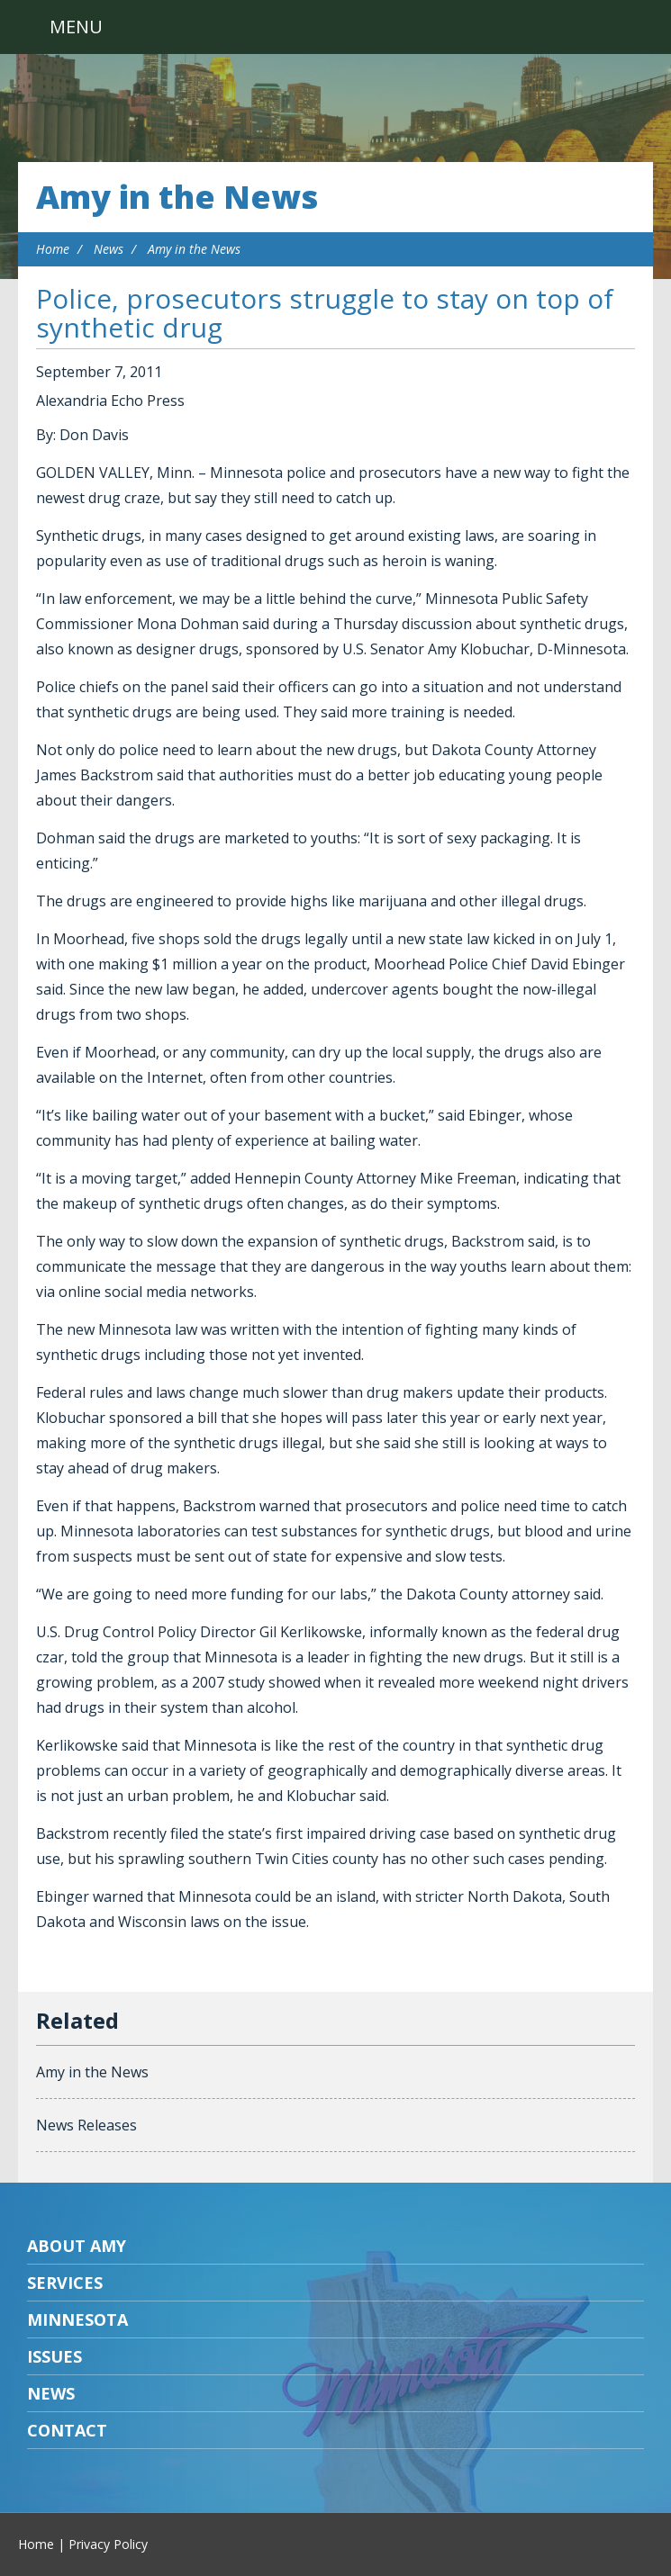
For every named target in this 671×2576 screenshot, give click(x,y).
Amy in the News (177, 197)
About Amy (76, 2245)
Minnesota (77, 2319)
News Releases (86, 2125)
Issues (54, 2356)
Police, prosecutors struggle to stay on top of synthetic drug (324, 313)
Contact (67, 2430)
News (108, 248)
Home (52, 248)
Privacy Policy (108, 2544)
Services (65, 2282)
